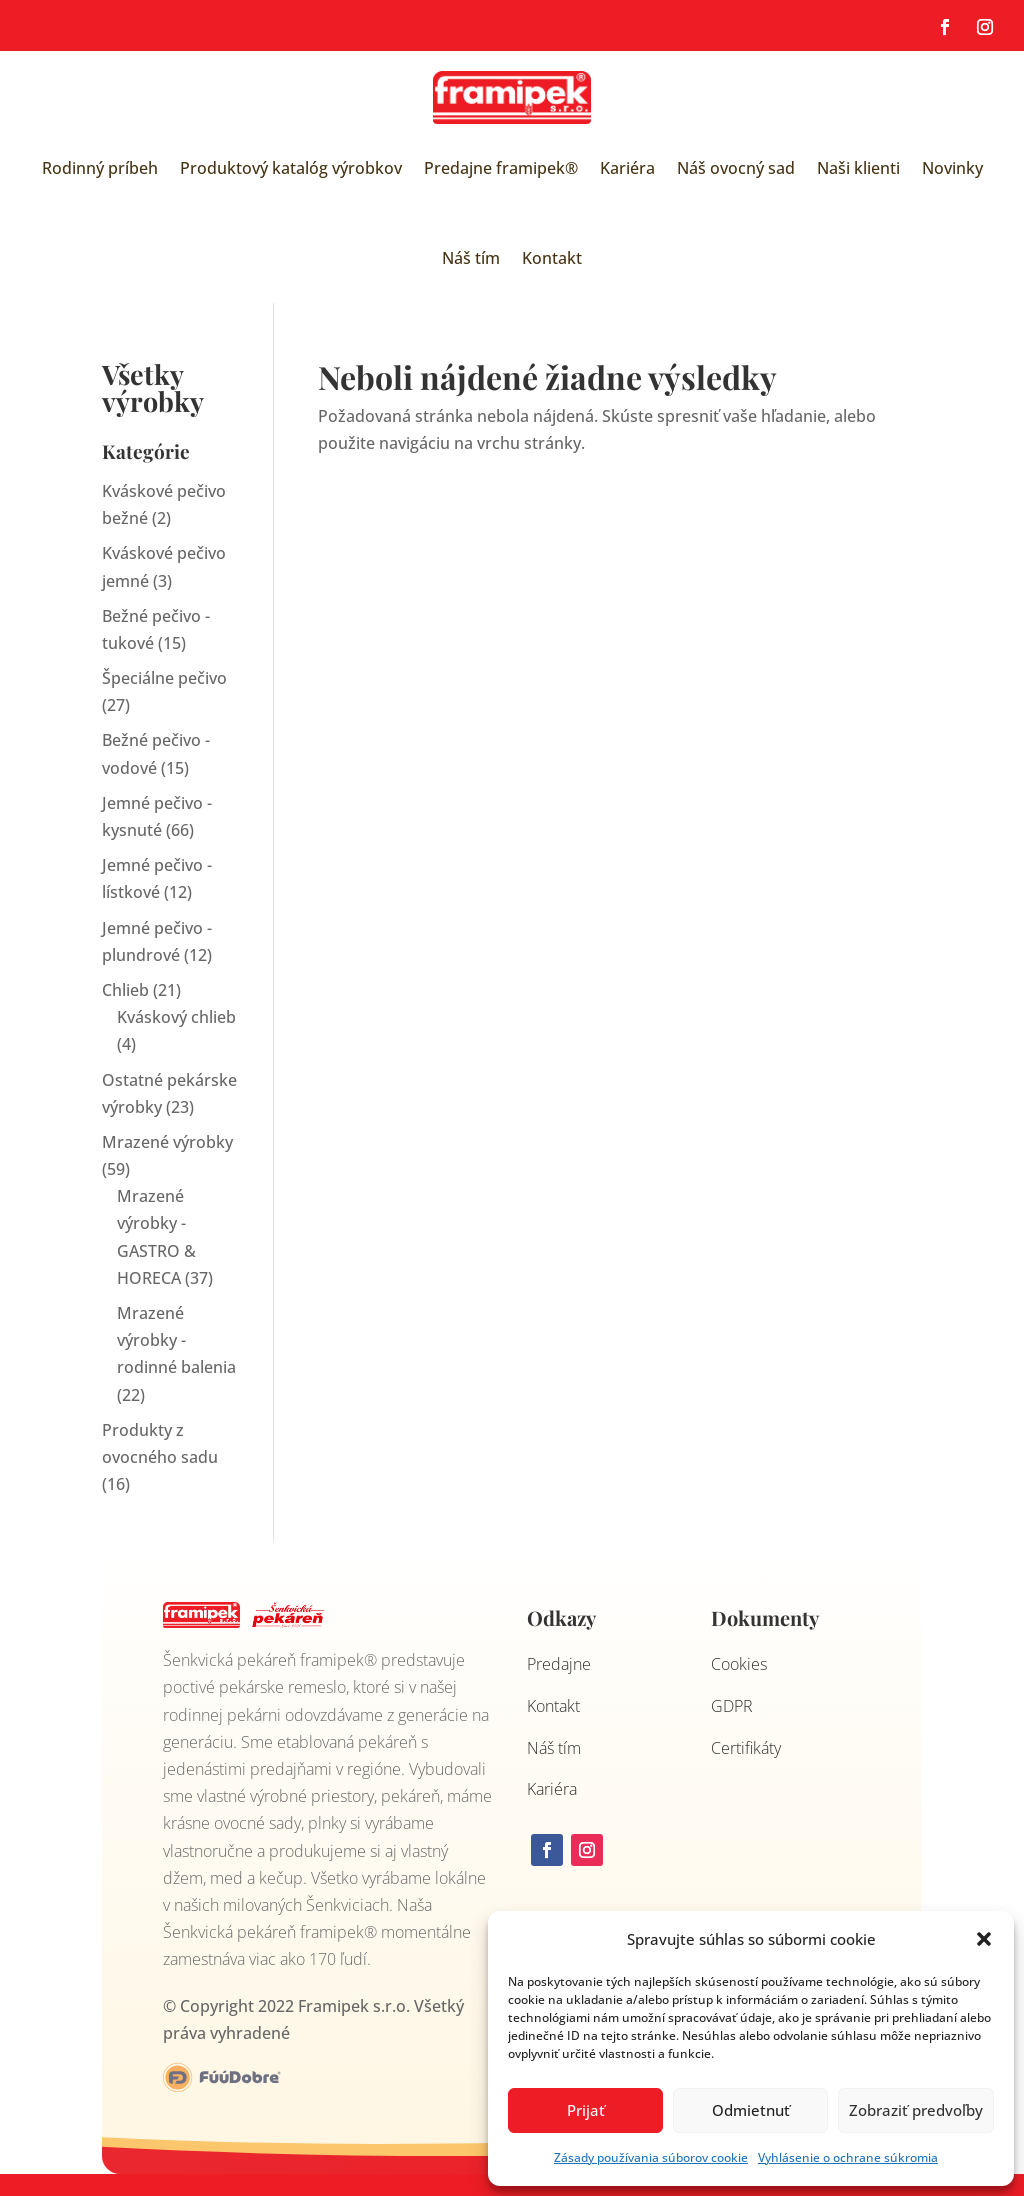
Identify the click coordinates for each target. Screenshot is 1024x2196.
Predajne (559, 1664)
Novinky (952, 168)
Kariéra (627, 168)
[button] (984, 1939)
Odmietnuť (751, 2110)
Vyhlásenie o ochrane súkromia (848, 2157)
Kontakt (552, 258)
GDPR (732, 1706)
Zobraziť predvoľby (916, 2110)
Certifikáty (746, 1748)
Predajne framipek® (501, 168)
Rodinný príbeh (100, 168)
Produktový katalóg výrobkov (291, 168)
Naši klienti (858, 168)
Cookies (739, 1664)
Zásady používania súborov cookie (651, 2157)
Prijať (586, 2110)
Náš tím (471, 258)
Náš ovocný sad (736, 168)
